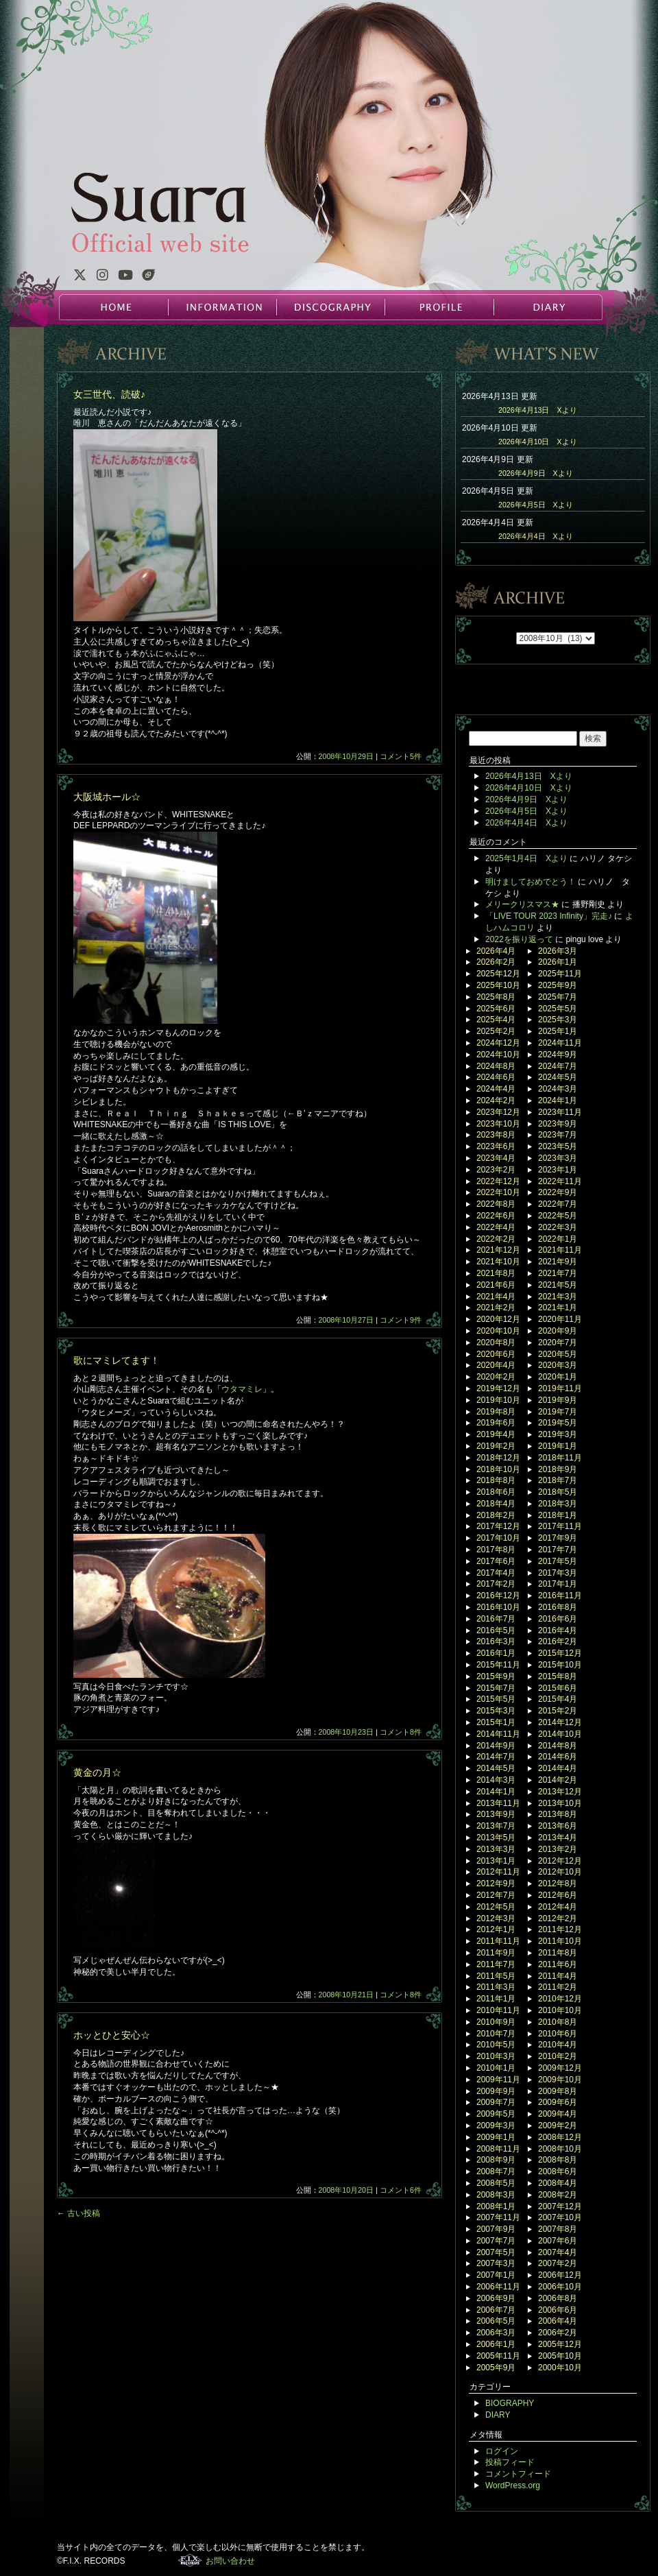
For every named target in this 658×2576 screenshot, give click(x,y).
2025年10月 (498, 985)
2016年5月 (495, 1630)
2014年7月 (495, 1756)
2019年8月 (495, 1412)
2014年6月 (557, 1756)
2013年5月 (495, 1837)
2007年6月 (557, 2241)
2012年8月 (557, 1883)
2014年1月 (495, 1791)
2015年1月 (495, 1722)
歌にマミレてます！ (116, 1360)
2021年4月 (495, 1296)
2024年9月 (557, 1054)
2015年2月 (557, 1711)
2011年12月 (560, 1929)
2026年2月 (495, 962)
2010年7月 (495, 2033)
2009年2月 (557, 2125)
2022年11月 (560, 1181)
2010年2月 (557, 2056)
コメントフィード (518, 2474)
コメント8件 (401, 1732)
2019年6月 (495, 1423)
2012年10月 (560, 1872)
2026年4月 (495, 951)
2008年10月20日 (346, 2190)
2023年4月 (495, 1158)
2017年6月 (495, 1561)
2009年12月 (560, 2068)
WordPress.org (512, 2485)
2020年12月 (498, 1319)
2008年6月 (557, 2171)
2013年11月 (498, 1803)
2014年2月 (557, 1780)
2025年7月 (557, 997)
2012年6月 (557, 1895)
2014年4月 (557, 1768)
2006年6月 (557, 2310)
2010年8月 (557, 2022)
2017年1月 (557, 1584)
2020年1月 (557, 1377)
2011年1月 (495, 1998)
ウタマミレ (242, 1389)
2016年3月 (495, 1641)
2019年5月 (557, 1423)
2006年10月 (560, 2286)
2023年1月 (557, 1170)
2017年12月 (498, 1526)
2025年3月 (557, 1019)
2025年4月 (495, 1019)
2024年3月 (557, 1089)
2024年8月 (495, 1066)
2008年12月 (560, 2137)
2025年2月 (495, 1031)
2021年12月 (498, 1250)
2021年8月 (495, 1273)
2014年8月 (557, 1745)
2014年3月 (495, 1780)
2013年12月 (560, 1791)
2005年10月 (560, 2356)
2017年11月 (560, 1526)
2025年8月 (495, 997)
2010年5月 (495, 2044)
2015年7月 (495, 1688)
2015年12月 (560, 1653)
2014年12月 (560, 1722)
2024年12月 (498, 1043)
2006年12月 (560, 2275)
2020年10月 (498, 1331)
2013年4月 (557, 1837)
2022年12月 (498, 1181)
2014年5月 (495, 1768)
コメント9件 (401, 1320)
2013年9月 (495, 1814)
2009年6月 (557, 2102)
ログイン (501, 2451)
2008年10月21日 (346, 1994)
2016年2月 (557, 1641)
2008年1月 (495, 2206)
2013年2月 (557, 1849)
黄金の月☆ (97, 1772)
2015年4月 (557, 1699)
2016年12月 (498, 1595)
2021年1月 (557, 1307)
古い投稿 (78, 2213)
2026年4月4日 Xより (535, 536)
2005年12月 (560, 2344)
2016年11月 (560, 1595)
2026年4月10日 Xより (537, 441)
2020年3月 (557, 1365)
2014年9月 (495, 1745)
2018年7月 (557, 1480)
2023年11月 (560, 1112)
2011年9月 (495, 1953)
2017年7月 (557, 1549)
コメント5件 (401, 756)
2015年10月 (560, 1665)
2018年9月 (557, 1469)
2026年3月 (557, 951)
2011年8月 (557, 1953)
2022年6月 (495, 1215)
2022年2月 (495, 1239)
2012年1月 (495, 1929)
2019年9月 (557, 1400)
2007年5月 (495, 2252)
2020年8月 (495, 1342)
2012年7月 (495, 1895)
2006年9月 (495, 2298)
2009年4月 (557, 2114)
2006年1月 (495, 2344)
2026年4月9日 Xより (535, 473)
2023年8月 (495, 1135)
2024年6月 (495, 1077)
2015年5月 (495, 1699)
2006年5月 (495, 2321)
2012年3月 (495, 1918)
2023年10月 (498, 1124)
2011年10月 (560, 1941)
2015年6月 (557, 1688)
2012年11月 (498, 1872)
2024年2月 (495, 1100)
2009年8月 (557, 2091)
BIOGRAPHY (509, 2403)
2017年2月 (495, 1584)
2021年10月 (498, 1261)
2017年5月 (557, 1561)
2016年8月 (557, 1607)
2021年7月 (557, 1273)
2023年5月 (557, 1146)
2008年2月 (557, 2195)
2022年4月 (495, 1227)
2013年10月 (560, 1803)
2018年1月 (557, 1515)
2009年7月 (495, 2102)
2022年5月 (557, 1215)
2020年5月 (557, 1354)
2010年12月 (560, 1998)
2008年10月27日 (346, 1320)
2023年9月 (557, 1124)
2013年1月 (495, 1861)
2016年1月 (495, 1653)
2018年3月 (557, 1503)
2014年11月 (498, 1734)
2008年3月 (495, 2195)
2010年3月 (495, 2056)
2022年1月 (557, 1239)
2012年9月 (495, 1883)
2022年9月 (557, 1192)
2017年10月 (498, 1538)
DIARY (547, 307)
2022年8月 (495, 1204)
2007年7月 (495, 2241)
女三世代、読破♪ (109, 394)
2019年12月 (498, 1388)
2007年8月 (557, 2229)
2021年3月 (557, 1296)
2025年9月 (557, 985)
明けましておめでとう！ (530, 882)
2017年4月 (495, 1573)
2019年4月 (495, 1434)
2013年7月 (495, 1826)
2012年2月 (557, 1918)
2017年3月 (557, 1573)
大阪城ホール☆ (107, 796)
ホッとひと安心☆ (111, 2035)
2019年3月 (557, 1434)
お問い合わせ (230, 2561)
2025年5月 (557, 1008)
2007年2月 (557, 2263)
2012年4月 (557, 1907)
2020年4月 (495, 1365)
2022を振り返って (519, 939)
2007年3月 (495, 2263)
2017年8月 (495, 1549)
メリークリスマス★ (522, 904)
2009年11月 (498, 2079)
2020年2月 (495, 1377)
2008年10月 (560, 2149)
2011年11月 (498, 1941)
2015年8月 (557, 1676)
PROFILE (439, 307)
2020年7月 (557, 1342)
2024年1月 (557, 1100)
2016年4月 (557, 1630)
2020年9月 (557, 1331)
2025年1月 (557, 1031)
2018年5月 (557, 1492)
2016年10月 (498, 1607)
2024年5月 (557, 1077)
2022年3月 (557, 1227)
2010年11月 (498, 2010)
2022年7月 (557, 1204)
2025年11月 (560, 973)
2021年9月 (557, 1261)
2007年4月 (557, 2252)
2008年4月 (557, 2183)
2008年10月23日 (346, 1732)
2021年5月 (557, 1285)
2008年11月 (498, 2149)
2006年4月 (557, 2321)
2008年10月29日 (346, 756)
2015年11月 (498, 1665)
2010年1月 (495, 2068)
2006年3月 (495, 2332)
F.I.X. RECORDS (190, 2560)
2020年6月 (495, 1354)
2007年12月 (560, 2206)
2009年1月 (495, 2137)
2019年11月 (560, 1388)
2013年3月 (495, 1849)
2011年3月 (495, 1987)
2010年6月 (557, 2033)
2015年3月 (495, 1711)
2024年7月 (557, 1066)
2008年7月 (495, 2171)
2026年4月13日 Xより (537, 410)
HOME (114, 307)
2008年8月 (557, 2160)
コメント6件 (401, 2190)
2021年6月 (495, 1285)
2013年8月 (557, 1814)
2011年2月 (557, 1987)
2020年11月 (560, 1319)
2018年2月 (495, 1515)
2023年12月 (498, 1112)
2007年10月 (560, 2217)
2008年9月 (495, 2160)
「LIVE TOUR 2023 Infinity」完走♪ (548, 916)
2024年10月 (498, 1054)
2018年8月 (495, 1480)
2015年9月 (495, 1676)
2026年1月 (557, 962)
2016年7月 (495, 1619)
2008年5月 (495, 2183)
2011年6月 (557, 1964)
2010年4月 (557, 2044)
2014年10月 (560, 1734)
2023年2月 (495, 1170)
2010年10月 (560, 2010)
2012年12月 (560, 1861)
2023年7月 (557, 1135)
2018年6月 (495, 1492)
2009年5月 (495, 2114)
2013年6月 (557, 1826)
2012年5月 (495, 1907)
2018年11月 (560, 1457)
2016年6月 (557, 1619)
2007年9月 (495, 2229)
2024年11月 (560, 1043)
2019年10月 (498, 1400)
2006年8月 (557, 2298)
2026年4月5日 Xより (535, 505)
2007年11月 (498, 2217)
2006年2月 (557, 2332)
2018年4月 (495, 1503)
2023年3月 (557, 1158)
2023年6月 (495, 1146)
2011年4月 (557, 1976)
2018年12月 (498, 1457)
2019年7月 (557, 1412)
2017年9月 (557, 1538)
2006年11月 (498, 2286)
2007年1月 (495, 2275)
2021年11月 (560, 1250)
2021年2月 (495, 1307)
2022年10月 (498, 1192)
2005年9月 (495, 2367)
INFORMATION (222, 307)
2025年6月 (495, 1008)
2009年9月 (495, 2091)
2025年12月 (498, 973)
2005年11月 (498, 2356)
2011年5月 (495, 1976)
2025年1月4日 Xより (526, 858)
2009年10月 (560, 2079)
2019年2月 (495, 1446)
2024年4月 (495, 1089)
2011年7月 (495, 1964)
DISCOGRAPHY (330, 307)
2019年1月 (557, 1446)
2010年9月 (495, 2022)
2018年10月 (498, 1469)
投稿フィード (510, 2462)
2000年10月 (560, 2367)
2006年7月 (495, 2310)
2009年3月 (495, 2125)
